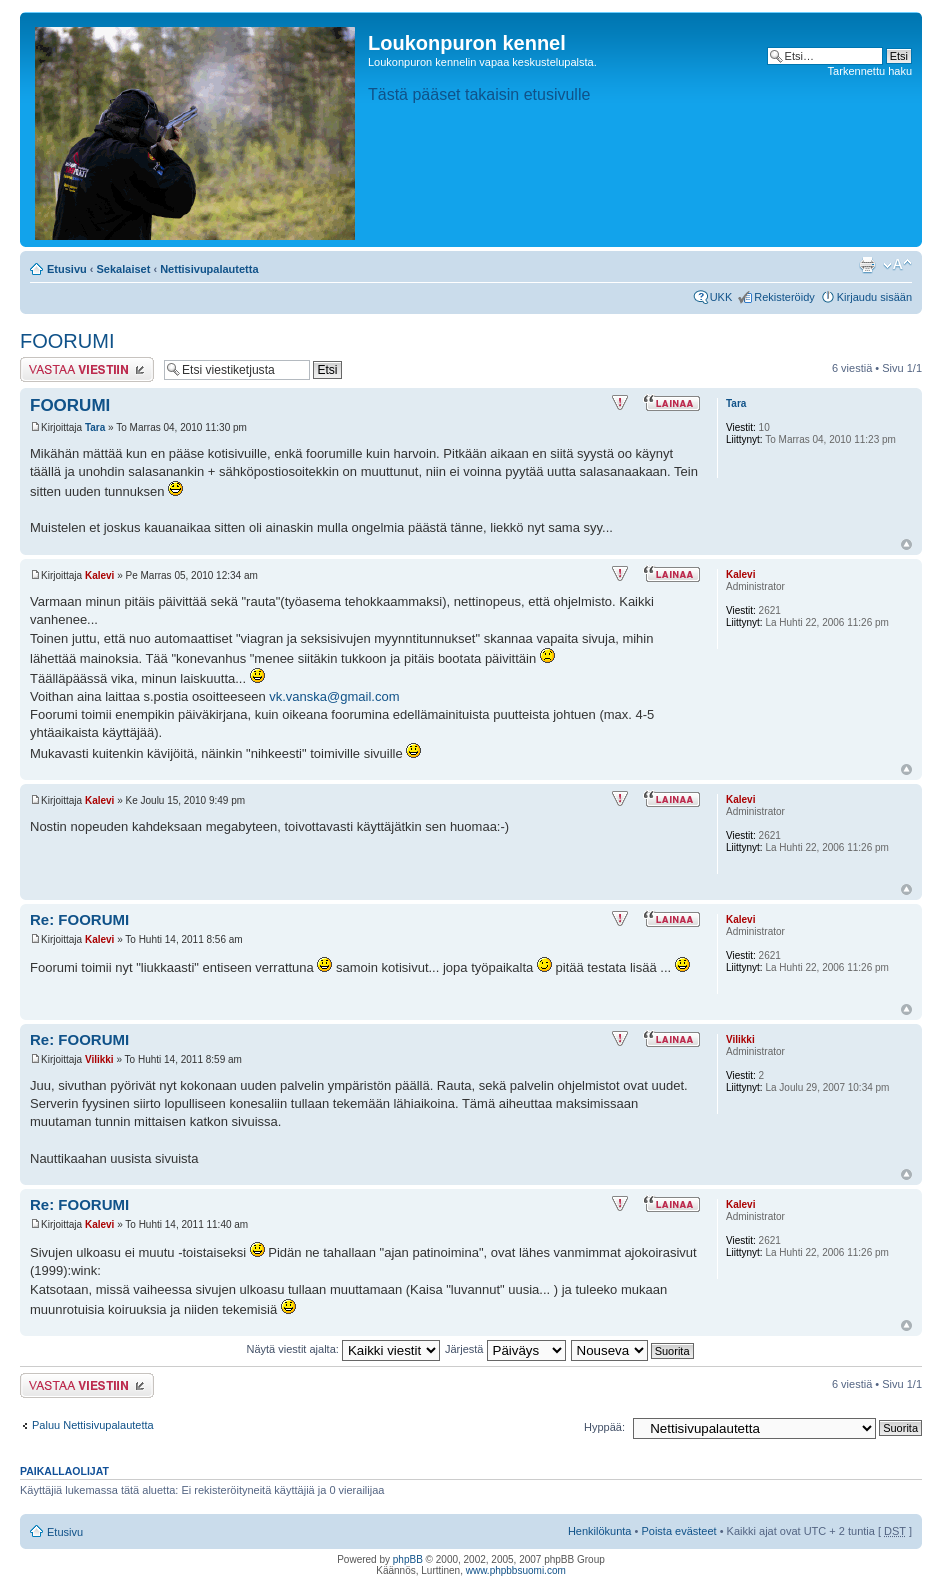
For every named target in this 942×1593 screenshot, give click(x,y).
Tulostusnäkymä (867, 265)
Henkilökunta (600, 1531)
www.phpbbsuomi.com (516, 1570)
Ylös (906, 544)
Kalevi (99, 575)
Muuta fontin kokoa (897, 265)
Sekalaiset (124, 269)
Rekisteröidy (784, 297)
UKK (721, 297)
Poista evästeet (678, 1531)
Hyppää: (604, 1427)
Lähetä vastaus (87, 369)
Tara (95, 427)
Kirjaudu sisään (874, 297)
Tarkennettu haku (870, 71)
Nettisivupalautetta (209, 269)
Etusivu (67, 269)
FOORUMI (67, 341)
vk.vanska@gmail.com (334, 696)
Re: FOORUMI (79, 919)
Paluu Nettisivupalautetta (93, 1425)
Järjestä (505, 1349)
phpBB (408, 1559)
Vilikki (99, 1059)
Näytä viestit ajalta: (343, 1349)
